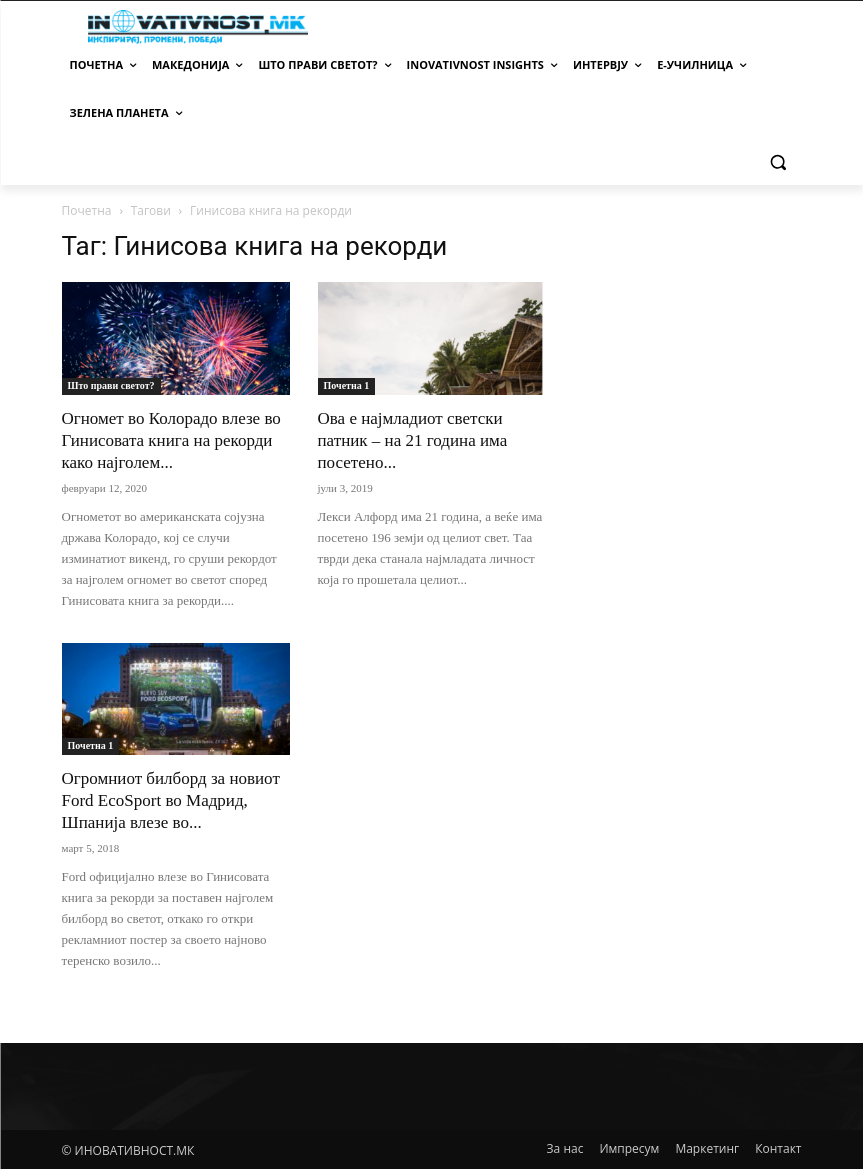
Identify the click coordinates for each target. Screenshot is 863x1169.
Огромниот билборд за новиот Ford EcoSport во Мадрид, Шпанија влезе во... (171, 800)
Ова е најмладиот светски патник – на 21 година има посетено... (413, 440)
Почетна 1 (347, 385)
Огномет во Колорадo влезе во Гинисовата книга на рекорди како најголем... (171, 440)
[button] (778, 161)
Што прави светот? (111, 385)
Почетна (87, 210)
